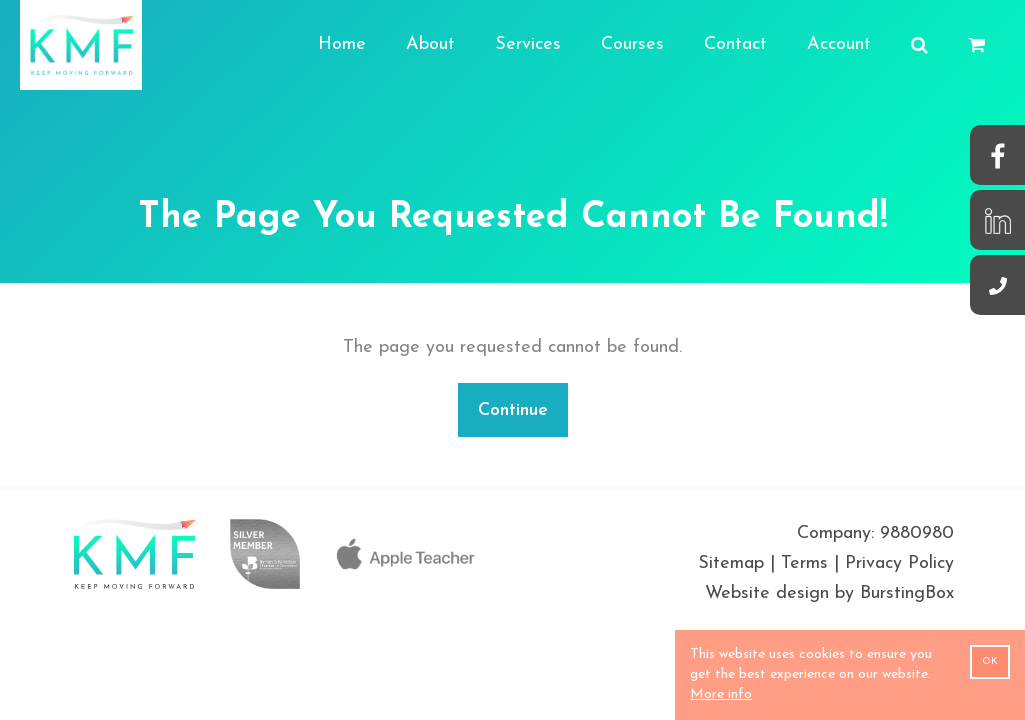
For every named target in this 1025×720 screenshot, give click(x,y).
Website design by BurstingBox (829, 593)
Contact (735, 44)
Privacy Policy (899, 563)
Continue (513, 410)
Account (839, 44)
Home (342, 44)
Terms (804, 563)
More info (721, 694)
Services (528, 44)
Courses (632, 44)
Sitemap (731, 563)
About (430, 44)
